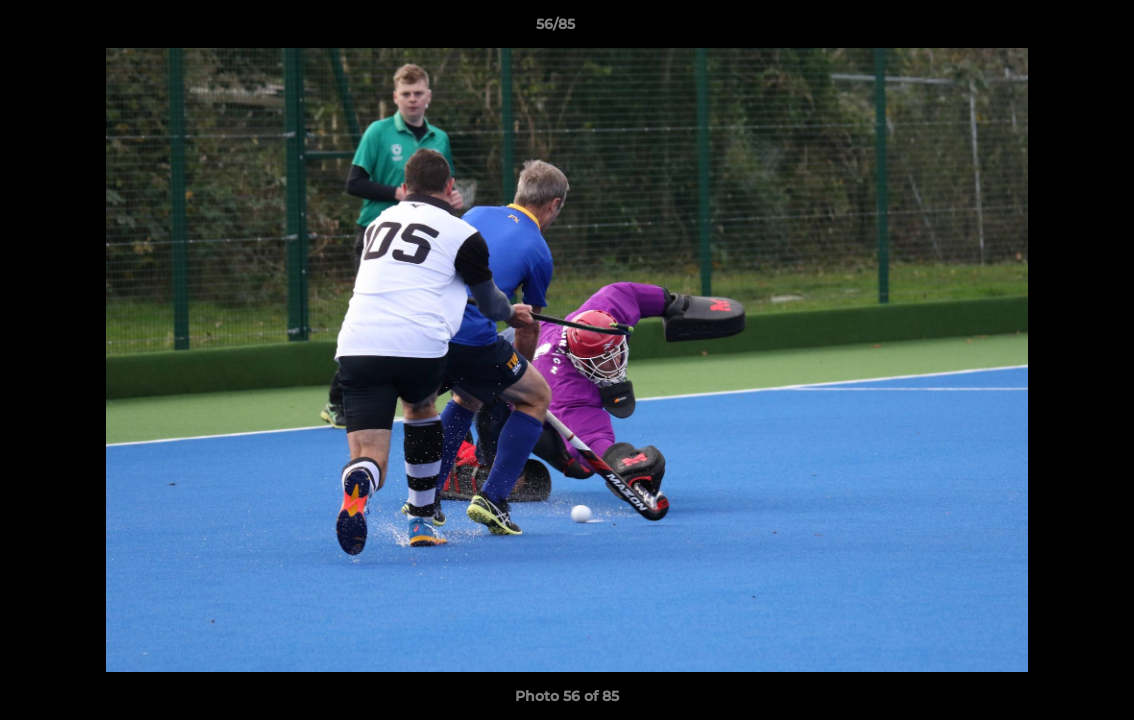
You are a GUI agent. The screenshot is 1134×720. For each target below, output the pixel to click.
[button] (1050, 29)
